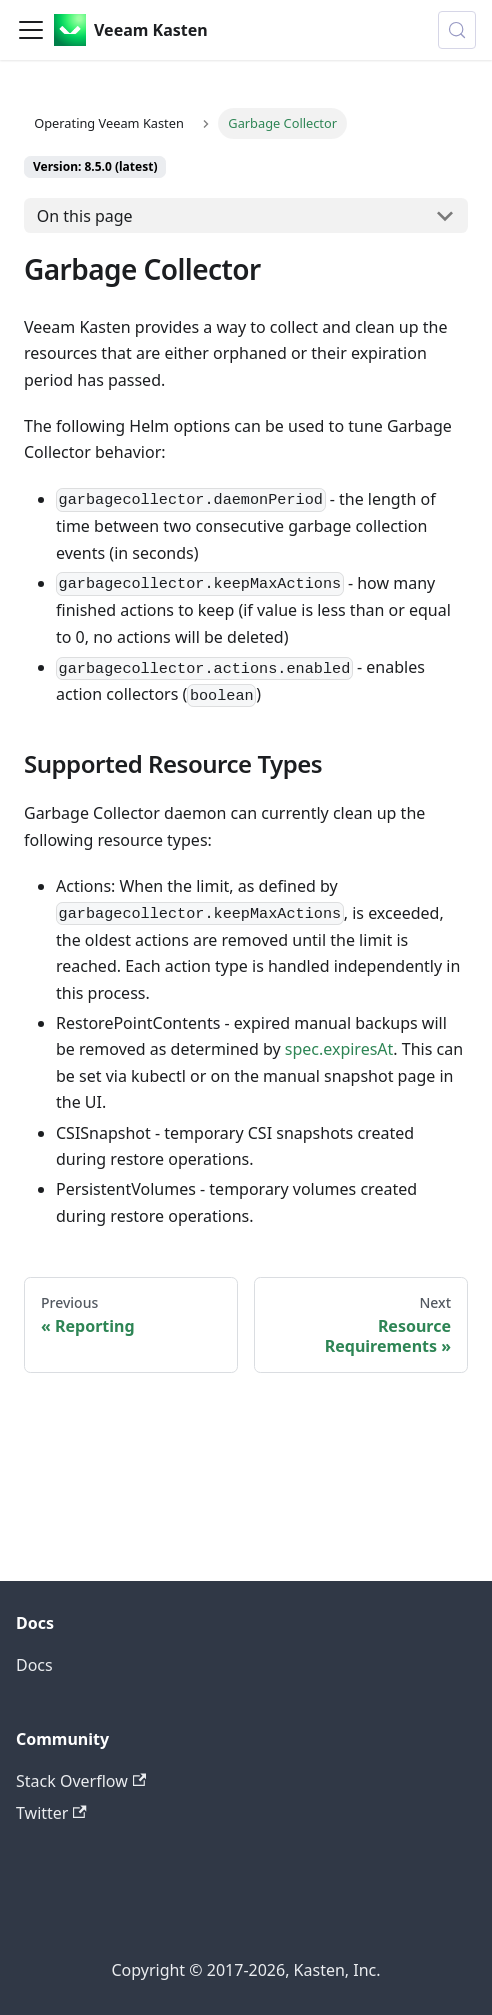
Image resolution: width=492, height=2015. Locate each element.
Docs (34, 1665)
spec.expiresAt (339, 1049)
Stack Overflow (81, 1781)
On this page (85, 216)
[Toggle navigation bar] (31, 30)
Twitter (51, 1813)
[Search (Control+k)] (457, 30)
